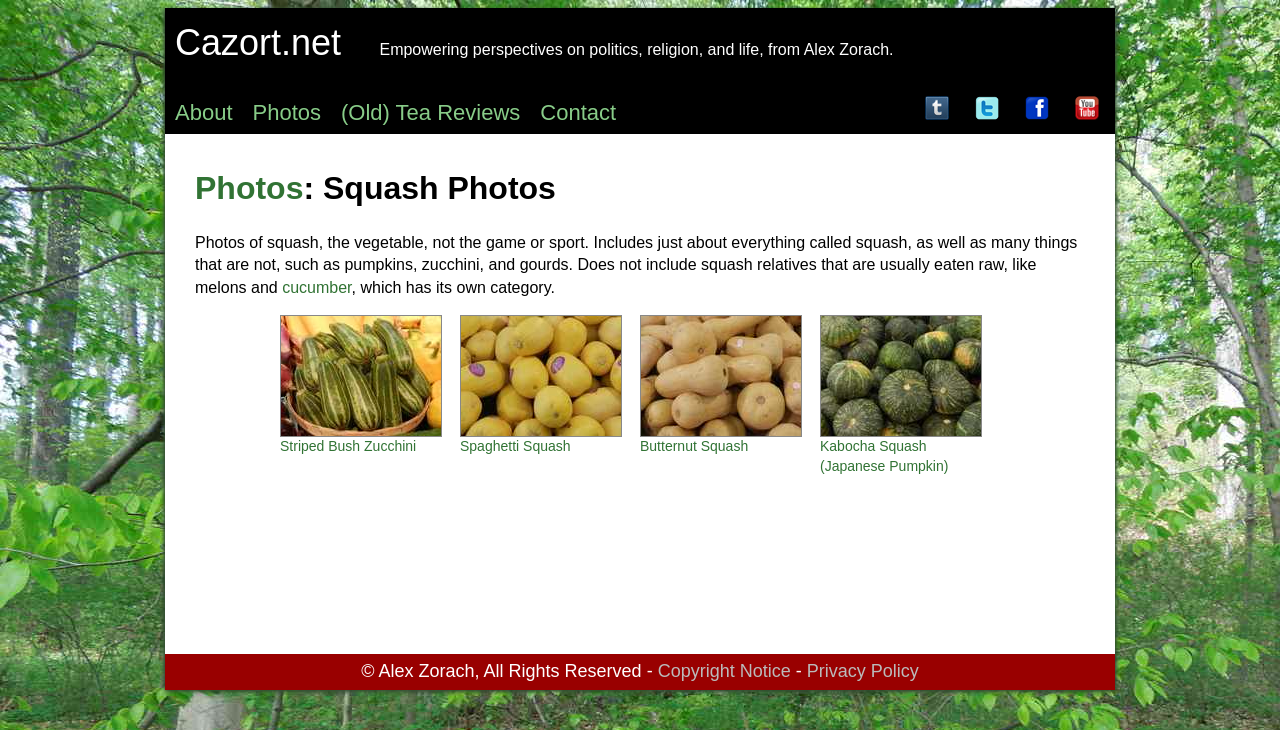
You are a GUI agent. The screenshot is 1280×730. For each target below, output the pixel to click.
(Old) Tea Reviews (430, 112)
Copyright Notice (724, 671)
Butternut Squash (694, 446)
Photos (287, 112)
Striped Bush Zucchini (348, 446)
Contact (578, 112)
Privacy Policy (863, 671)
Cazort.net (258, 42)
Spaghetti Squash (515, 446)
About (204, 112)
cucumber (316, 287)
